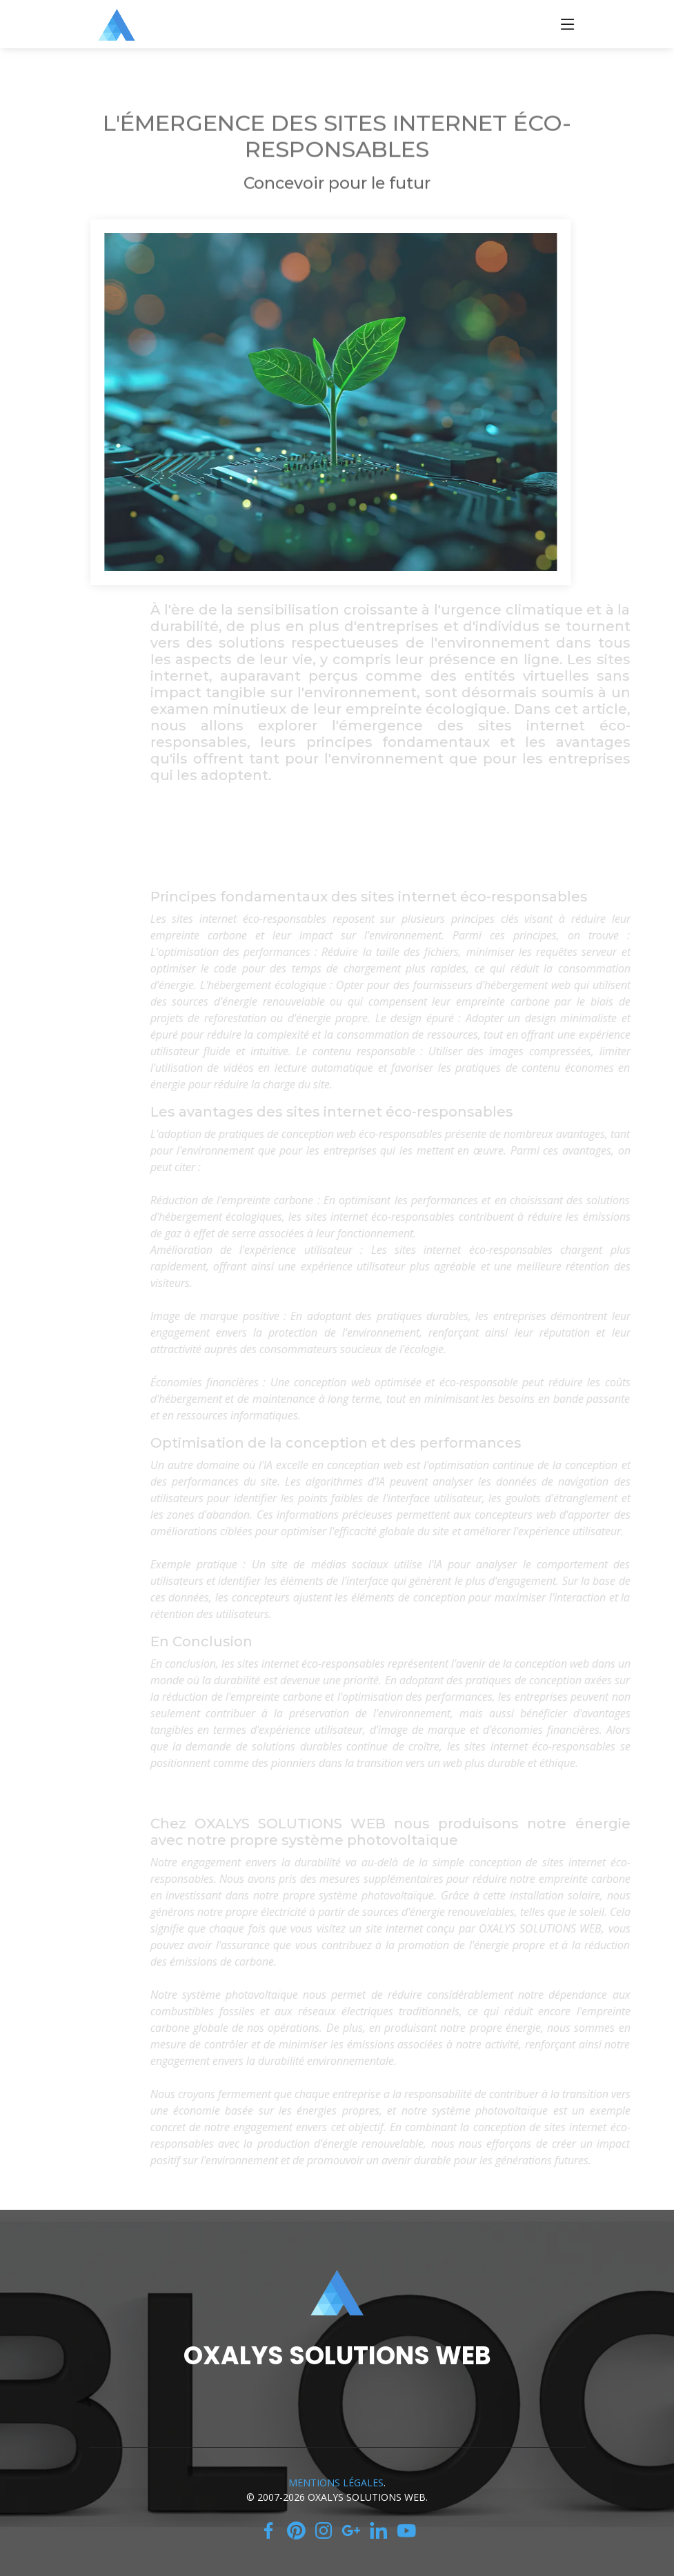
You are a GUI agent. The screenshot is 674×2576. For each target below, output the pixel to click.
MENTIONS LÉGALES (336, 2482)
